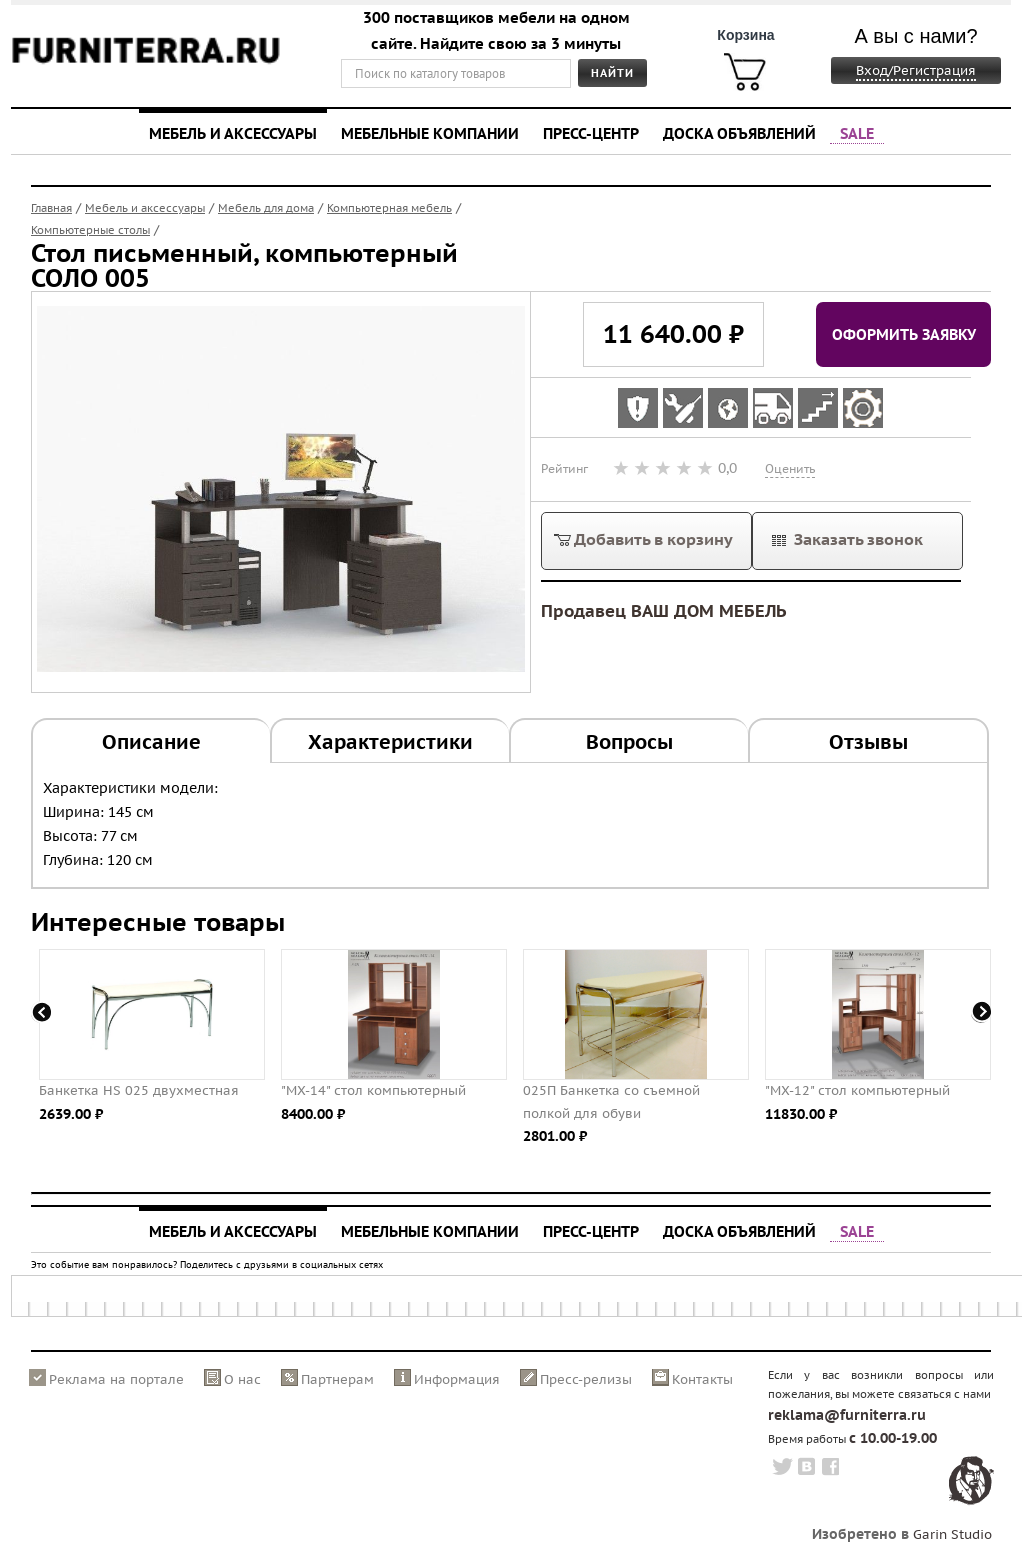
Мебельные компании (430, 133)
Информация (457, 1379)
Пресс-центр (591, 133)
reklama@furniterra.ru (847, 1415)
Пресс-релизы (586, 1379)
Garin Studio (952, 1534)
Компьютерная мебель (389, 208)
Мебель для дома (266, 208)
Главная (51, 208)
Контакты (702, 1379)
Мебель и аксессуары (233, 133)
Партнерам (337, 1379)
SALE (857, 133)
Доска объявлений (739, 133)
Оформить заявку (904, 334)
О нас (242, 1379)
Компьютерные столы (90, 230)
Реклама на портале (116, 1379)
